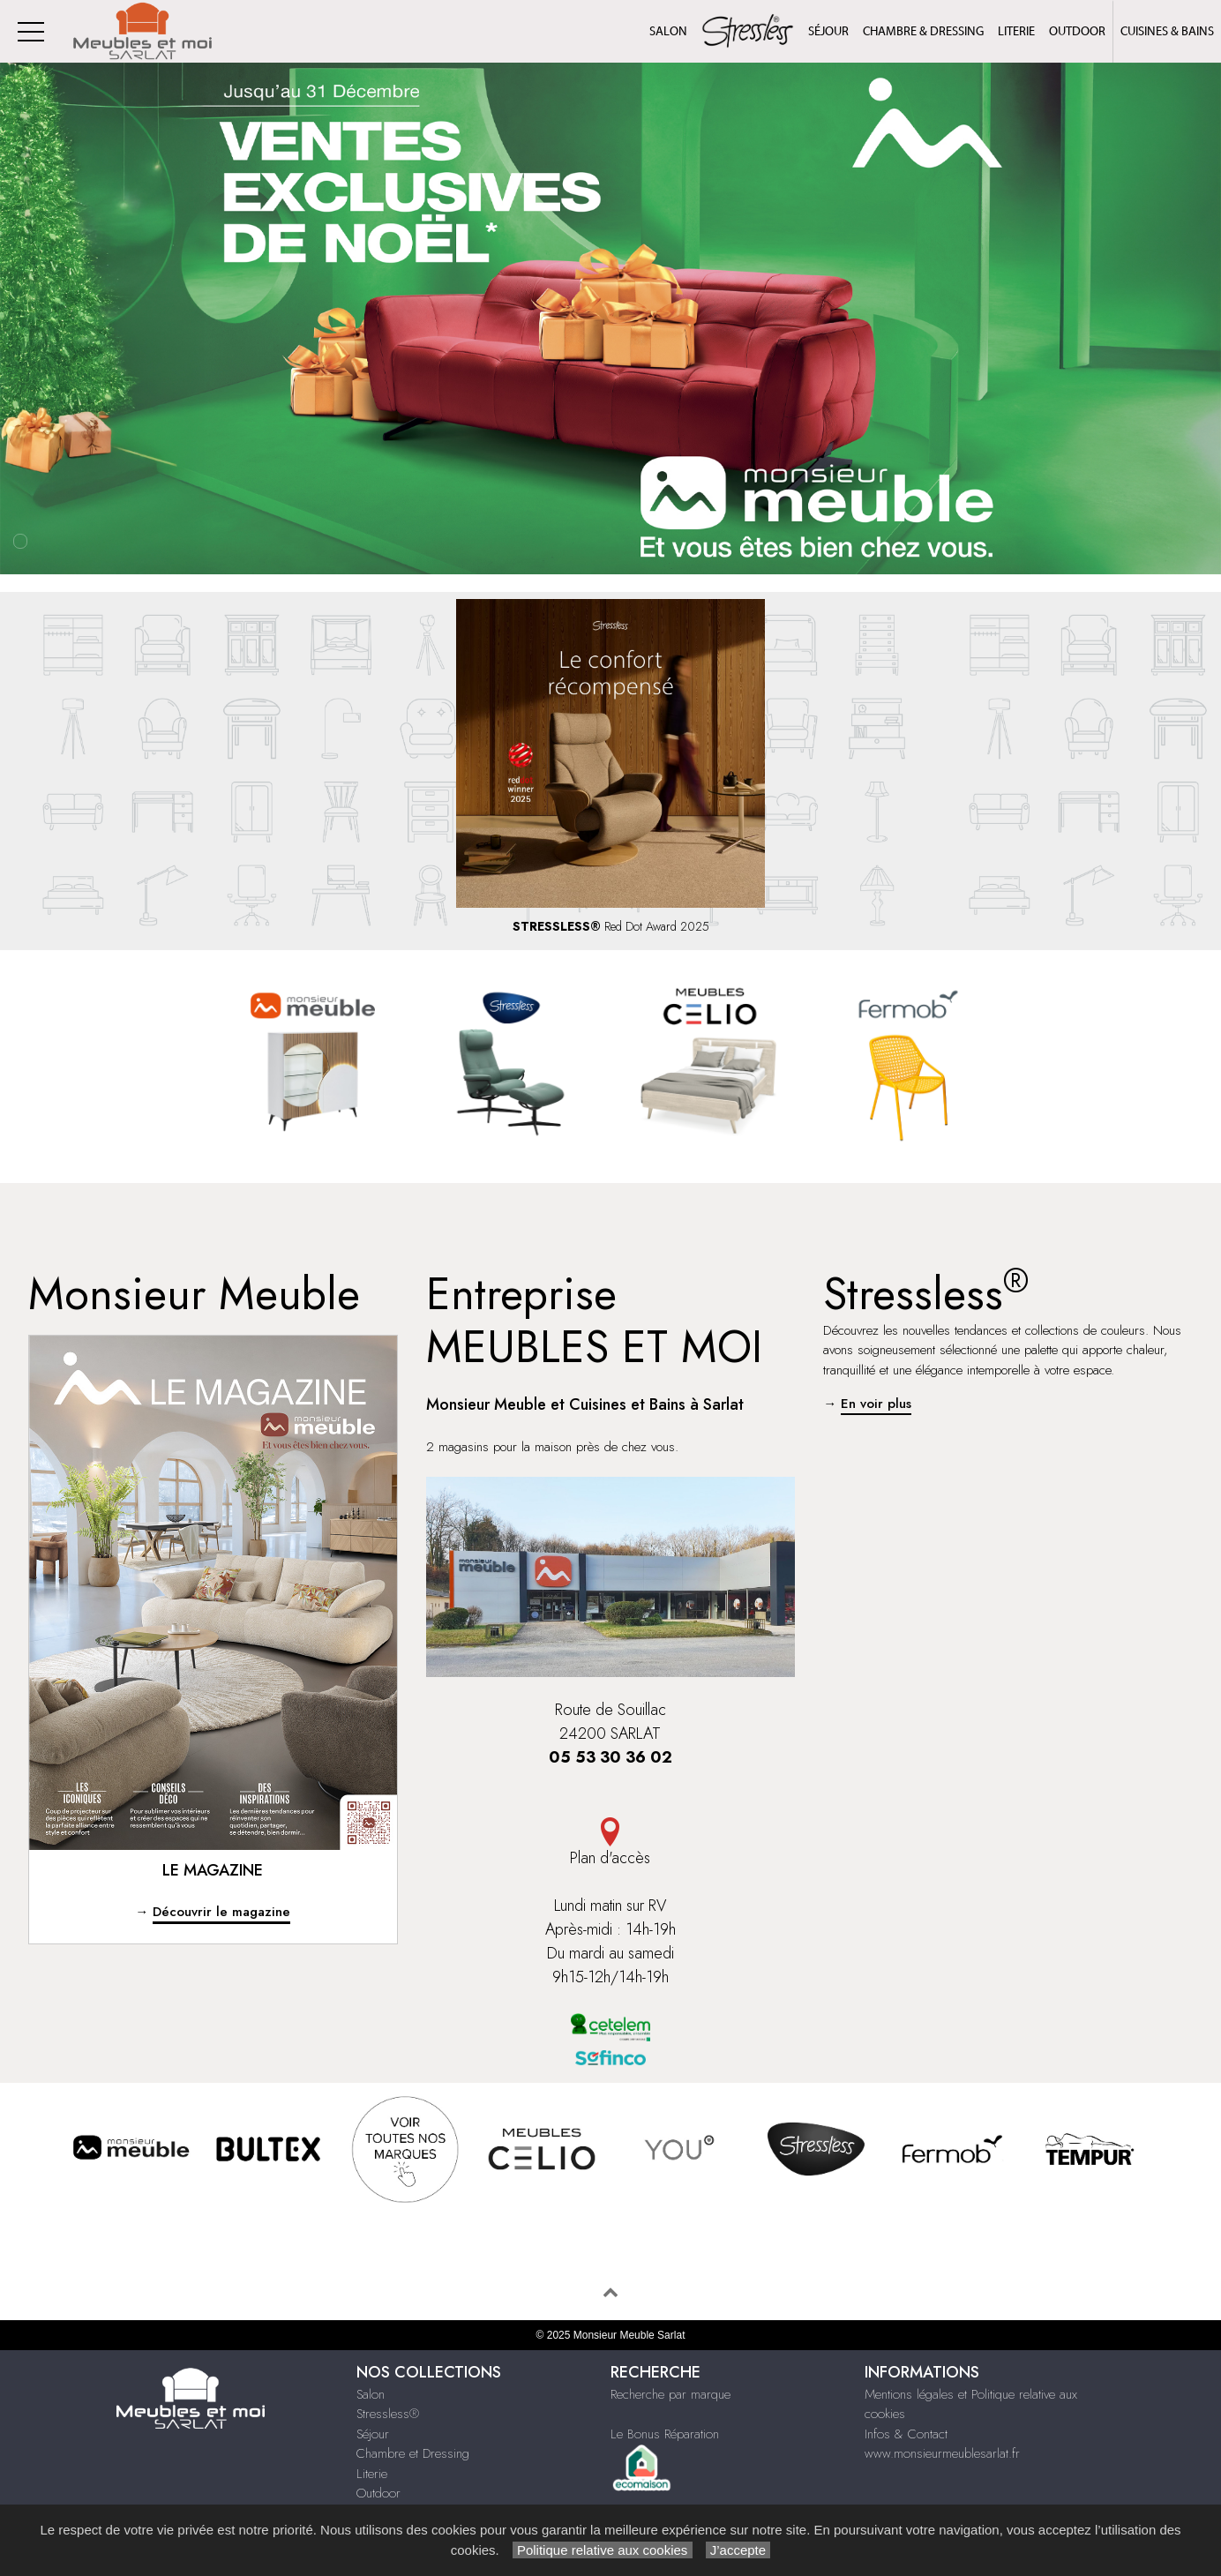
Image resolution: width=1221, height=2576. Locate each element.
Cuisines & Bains (1167, 32)
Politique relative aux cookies (602, 2549)
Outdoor (1077, 32)
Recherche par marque (670, 2394)
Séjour (828, 32)
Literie (1016, 32)
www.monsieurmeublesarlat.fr (942, 2453)
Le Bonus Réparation (664, 2434)
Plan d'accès (611, 1843)
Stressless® (387, 2413)
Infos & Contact (906, 2434)
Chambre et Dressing (412, 2453)
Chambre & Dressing (923, 32)
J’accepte (738, 2549)
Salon (668, 32)
